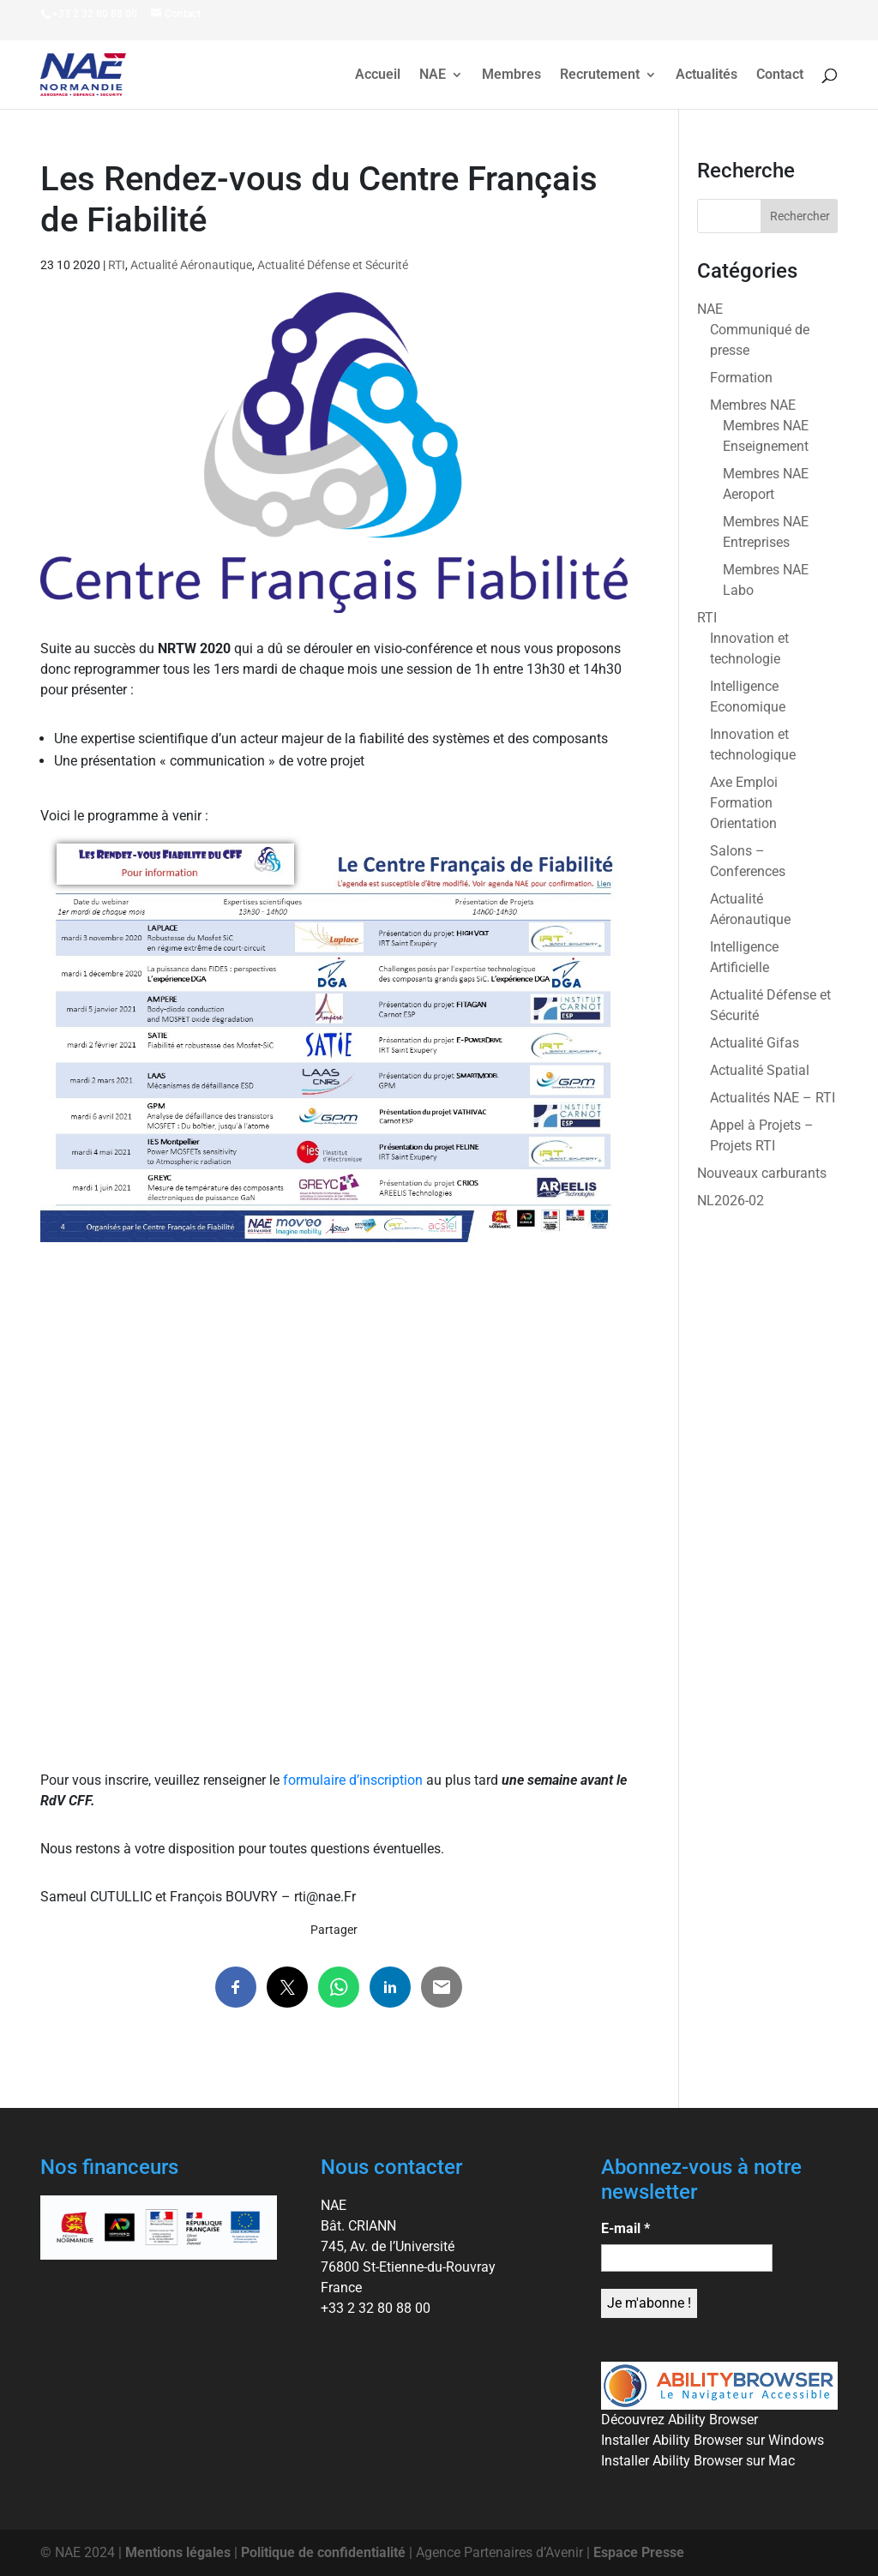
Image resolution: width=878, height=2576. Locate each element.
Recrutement (600, 75)
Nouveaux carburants (762, 1173)
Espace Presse (638, 2552)
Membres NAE (753, 405)
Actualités (706, 75)
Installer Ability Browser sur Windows (712, 2440)
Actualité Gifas (754, 1043)
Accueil (377, 75)
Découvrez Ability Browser (679, 2419)
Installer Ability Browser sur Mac (698, 2461)
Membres (511, 75)
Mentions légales (178, 2552)
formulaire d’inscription (353, 1780)
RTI (116, 265)
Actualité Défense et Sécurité (332, 265)
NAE (432, 75)
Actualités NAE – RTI (772, 1098)
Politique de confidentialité (323, 2552)
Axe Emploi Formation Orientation (744, 803)
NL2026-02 (730, 1200)
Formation (741, 377)
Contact (779, 75)
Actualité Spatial (759, 1070)
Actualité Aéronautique (191, 265)
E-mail (625, 2228)
